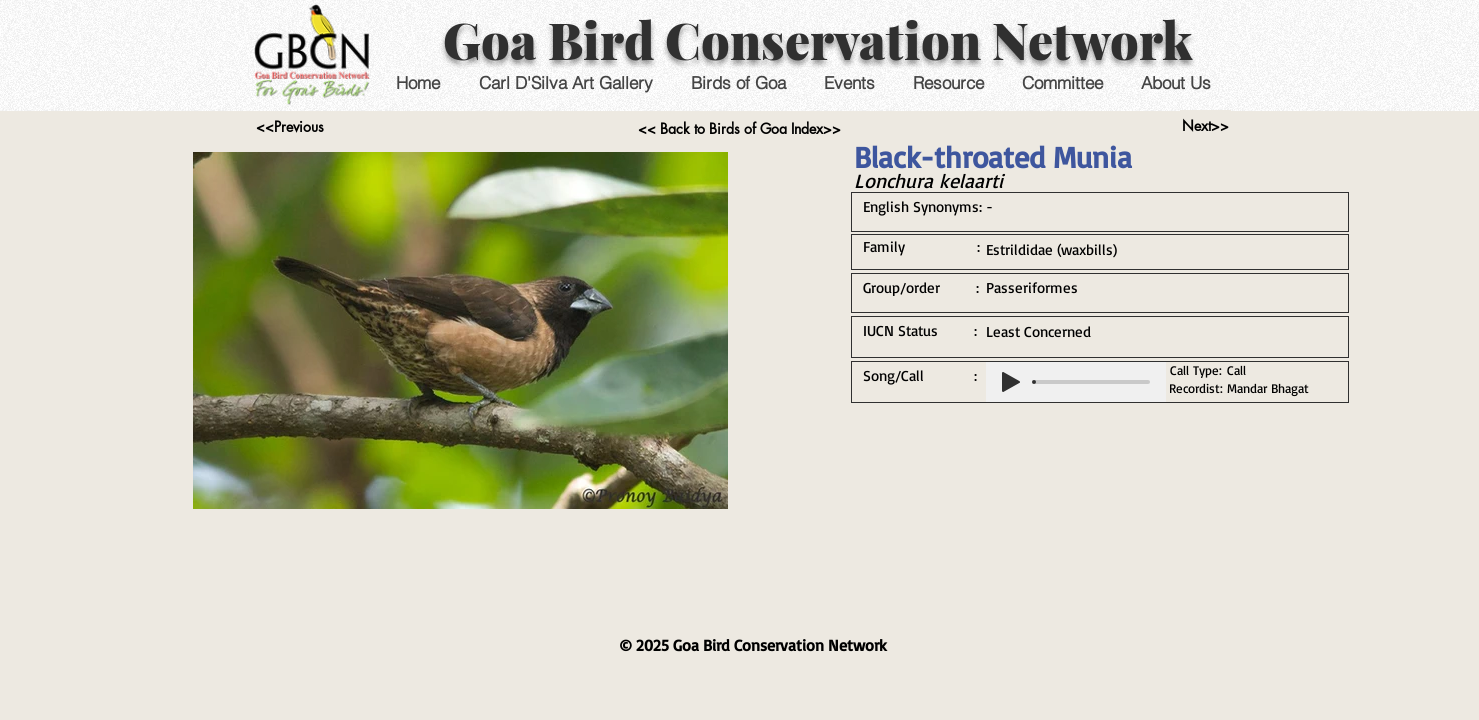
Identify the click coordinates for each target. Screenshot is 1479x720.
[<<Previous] (290, 127)
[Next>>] (1205, 126)
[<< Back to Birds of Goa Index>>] (739, 129)
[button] (849, 82)
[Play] (1011, 382)
